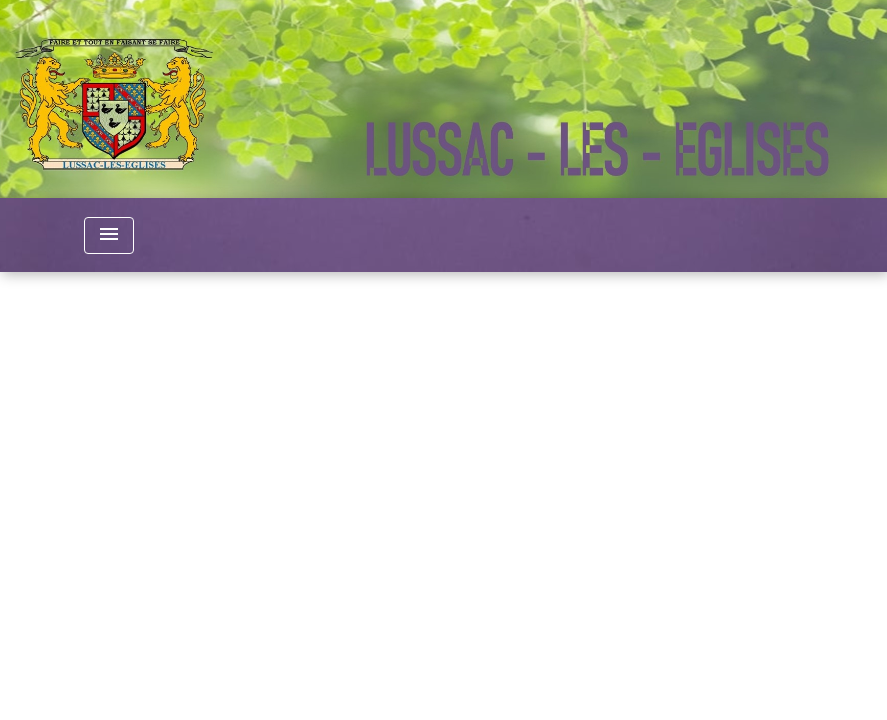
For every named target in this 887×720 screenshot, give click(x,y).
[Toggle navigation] (109, 235)
